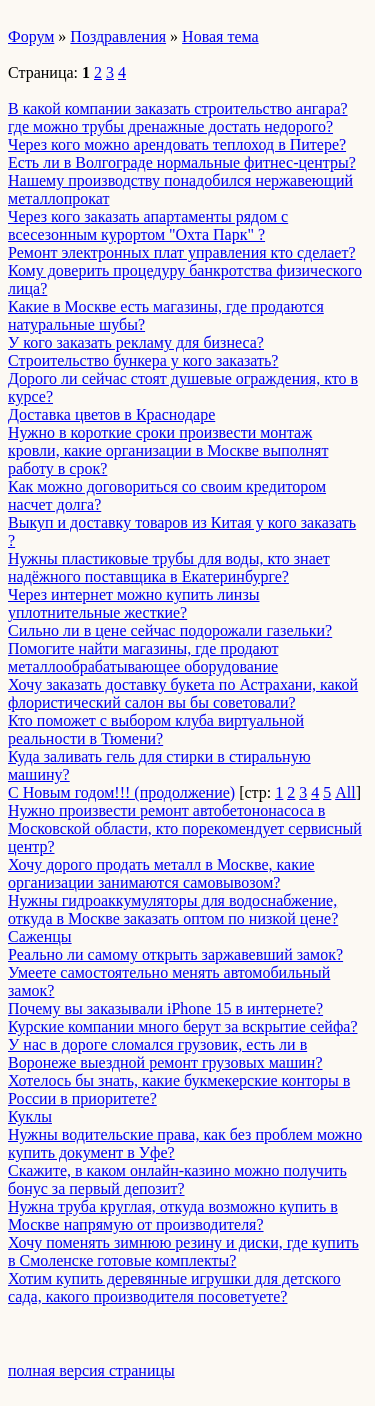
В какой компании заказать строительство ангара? (178, 108)
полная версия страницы (91, 1370)
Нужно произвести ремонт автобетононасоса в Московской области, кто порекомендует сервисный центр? (185, 828)
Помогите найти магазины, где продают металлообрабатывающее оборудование (143, 657)
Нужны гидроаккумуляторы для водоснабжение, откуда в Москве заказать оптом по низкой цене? (173, 909)
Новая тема (220, 36)
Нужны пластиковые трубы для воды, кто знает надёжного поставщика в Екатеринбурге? (169, 567)
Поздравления (118, 36)
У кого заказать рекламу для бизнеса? (136, 342)
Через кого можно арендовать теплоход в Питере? (177, 144)
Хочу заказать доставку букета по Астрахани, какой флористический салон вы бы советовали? (183, 693)
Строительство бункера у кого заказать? (143, 360)
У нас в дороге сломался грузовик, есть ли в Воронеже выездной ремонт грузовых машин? (165, 1053)
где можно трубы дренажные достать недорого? (170, 126)
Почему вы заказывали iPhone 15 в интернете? (165, 1008)
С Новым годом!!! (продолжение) (121, 792)
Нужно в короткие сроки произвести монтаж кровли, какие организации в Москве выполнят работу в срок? (168, 450)
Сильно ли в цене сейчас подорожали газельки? (170, 630)
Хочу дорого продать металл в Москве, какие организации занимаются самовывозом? (161, 873)
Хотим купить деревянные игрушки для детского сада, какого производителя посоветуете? (174, 1287)
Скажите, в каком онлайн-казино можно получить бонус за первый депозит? (177, 1179)
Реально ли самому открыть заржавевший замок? (175, 954)
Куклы (30, 1116)
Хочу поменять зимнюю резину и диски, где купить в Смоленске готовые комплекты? (183, 1251)
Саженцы (40, 936)
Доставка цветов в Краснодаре (111, 414)
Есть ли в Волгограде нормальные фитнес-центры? (182, 162)
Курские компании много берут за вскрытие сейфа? (183, 1026)
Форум (31, 36)
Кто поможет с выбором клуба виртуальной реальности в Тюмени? (156, 729)
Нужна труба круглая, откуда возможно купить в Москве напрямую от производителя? (173, 1215)
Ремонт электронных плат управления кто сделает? (182, 252)
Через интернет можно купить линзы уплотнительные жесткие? (133, 603)
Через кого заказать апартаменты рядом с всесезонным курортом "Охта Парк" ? (148, 225)
